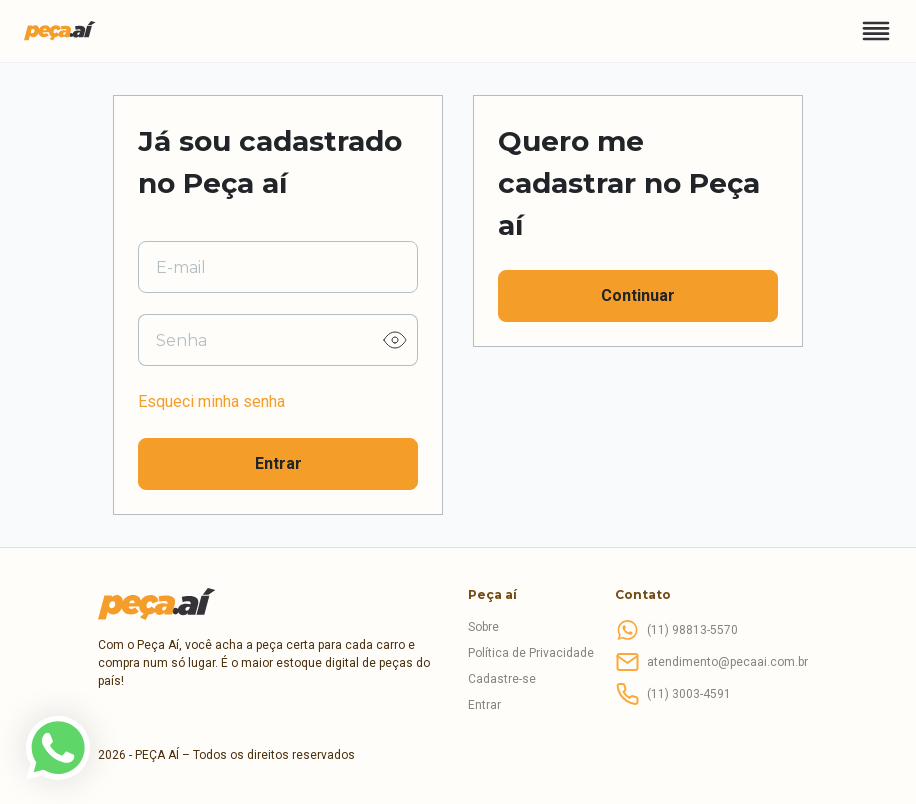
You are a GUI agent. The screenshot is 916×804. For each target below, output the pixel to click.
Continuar (638, 295)
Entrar (278, 463)
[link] (58, 748)
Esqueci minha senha (211, 401)
